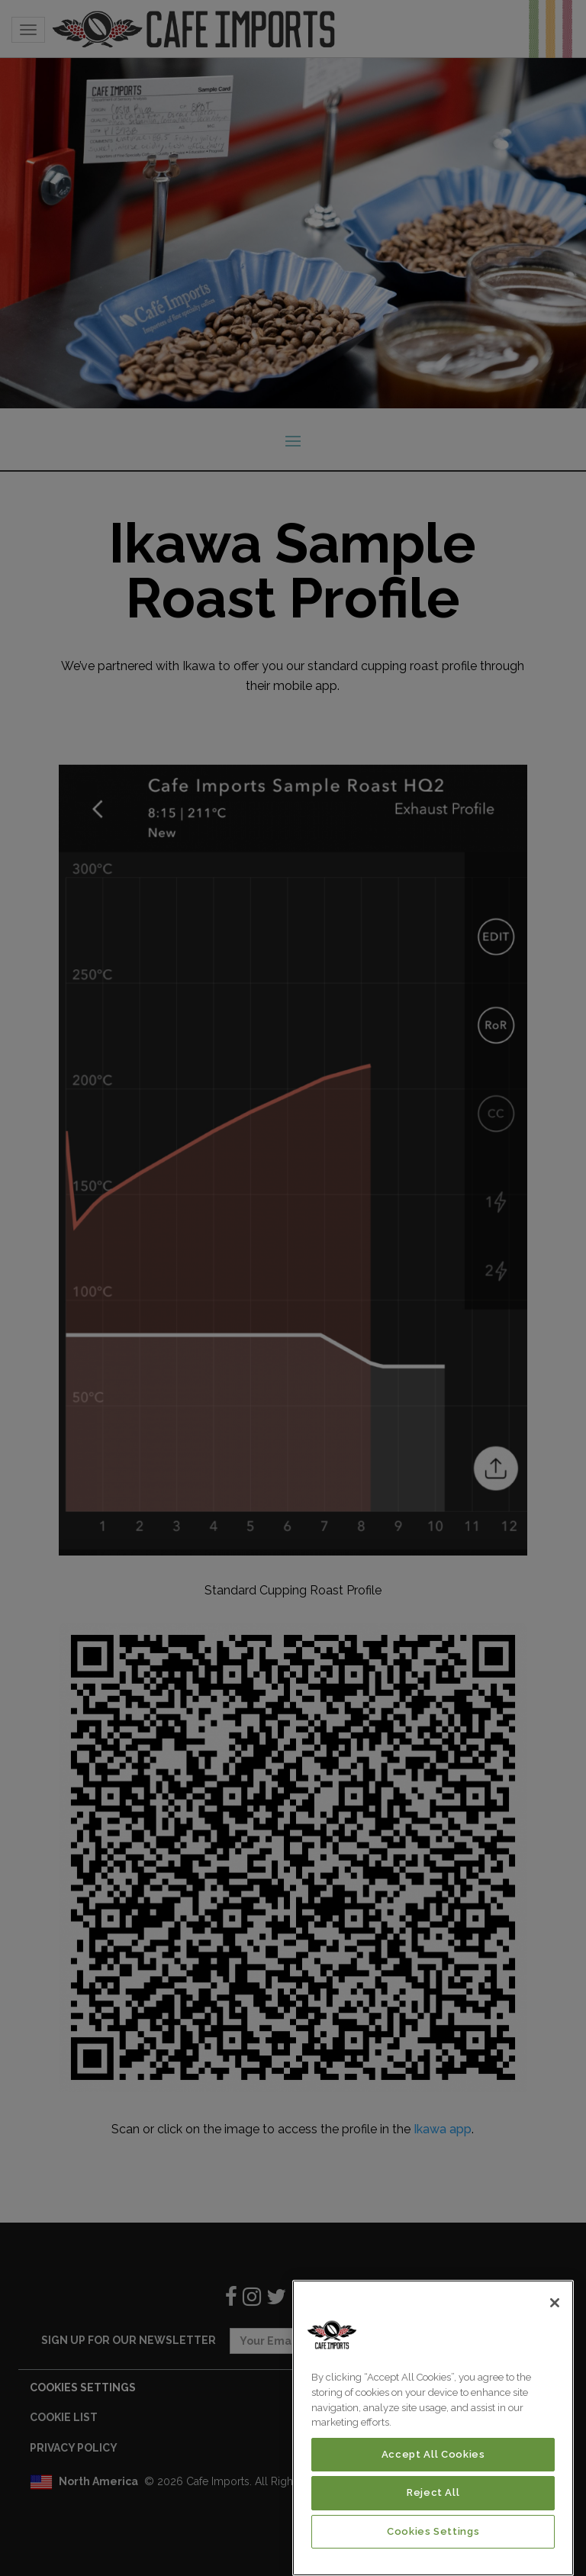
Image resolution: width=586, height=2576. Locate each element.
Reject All (433, 2492)
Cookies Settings (433, 2531)
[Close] (555, 2303)
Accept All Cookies (433, 2454)
